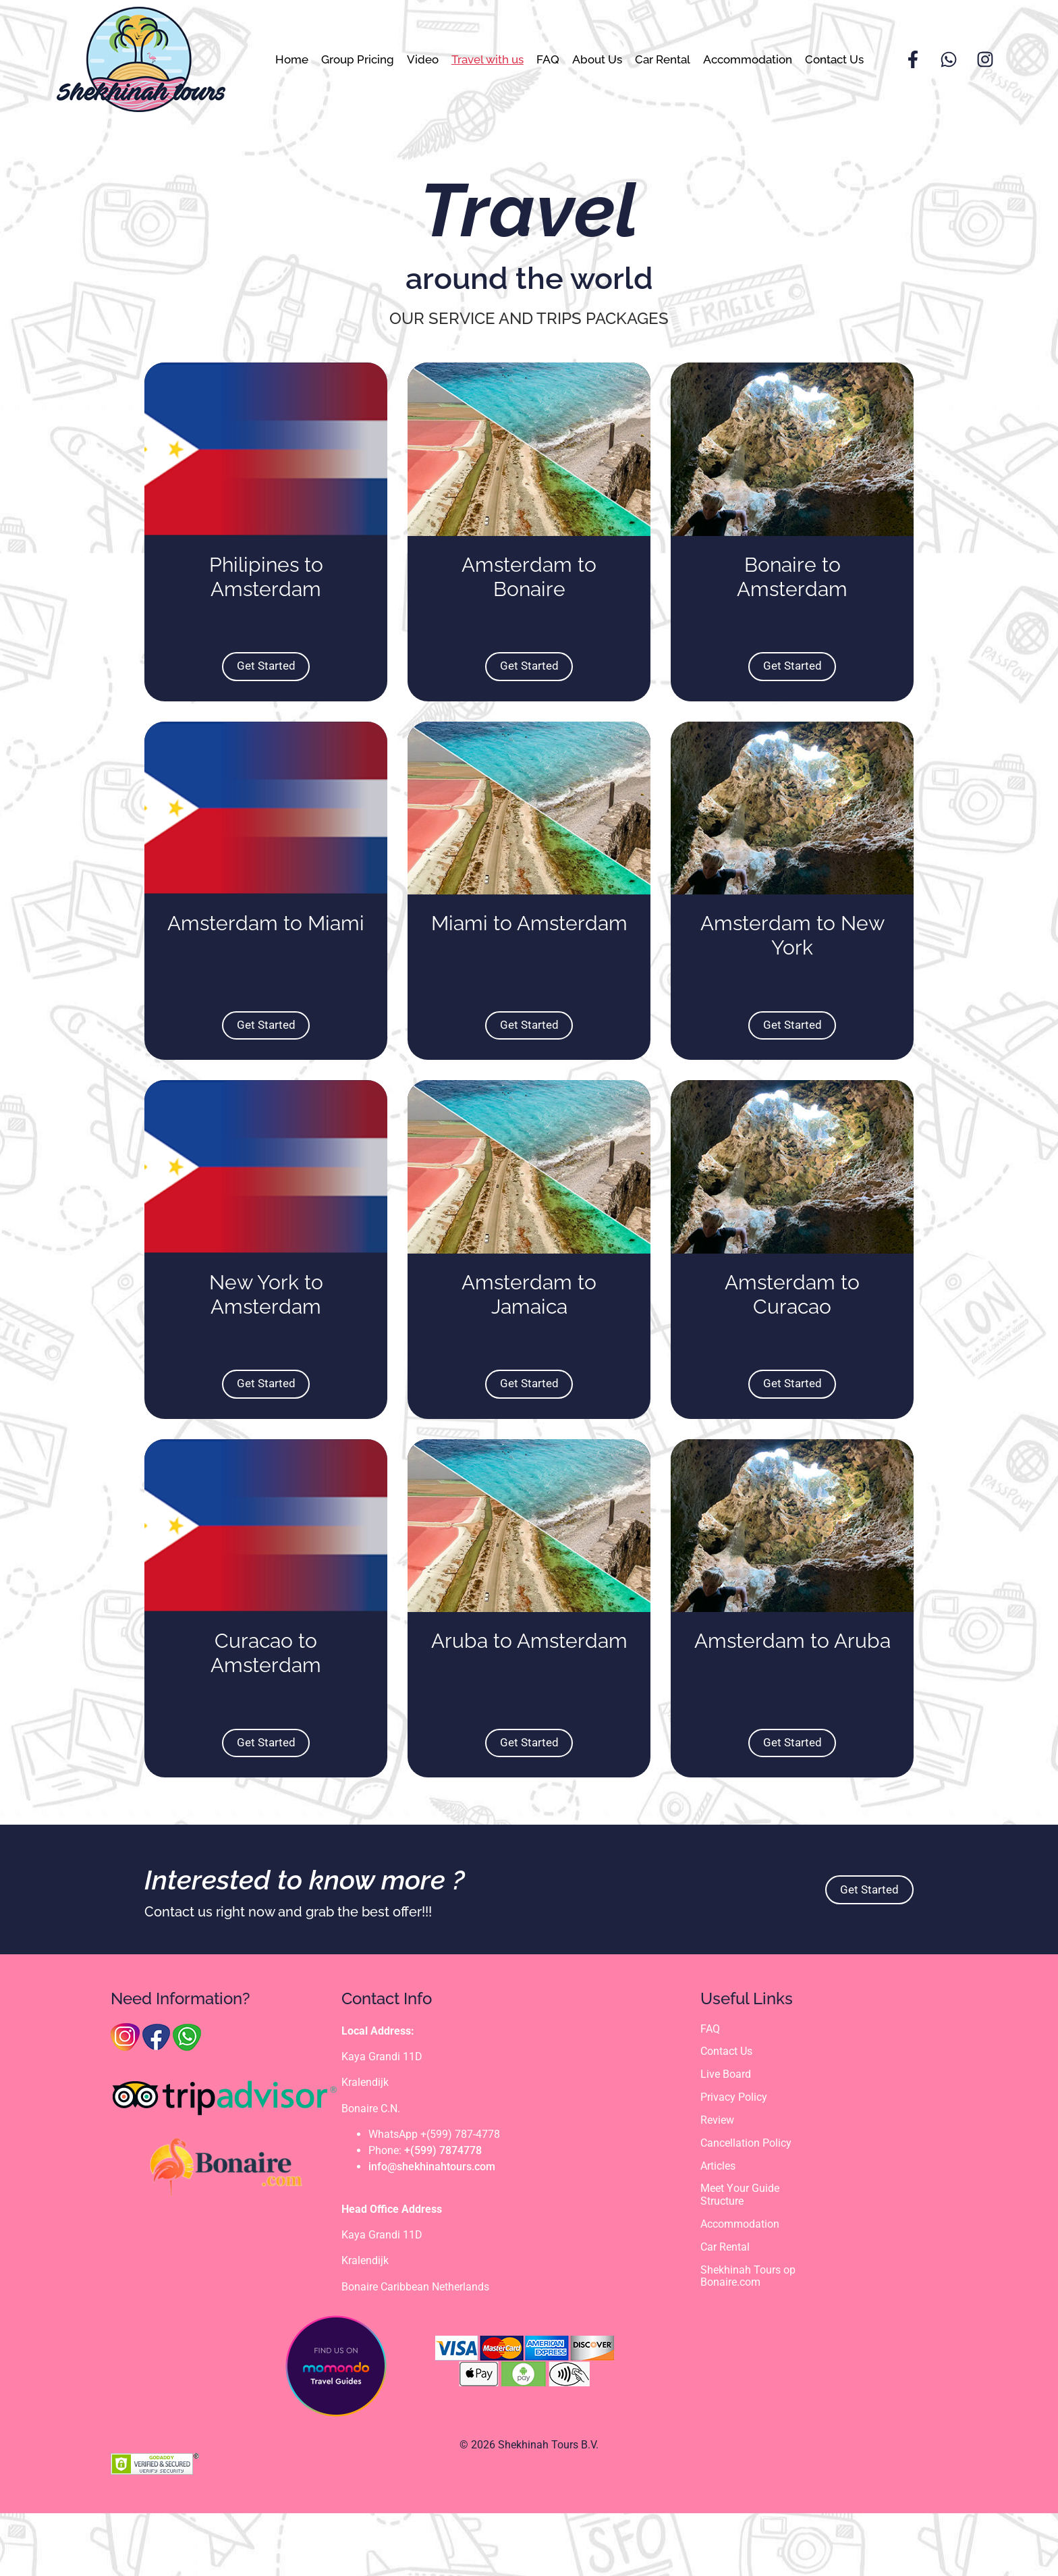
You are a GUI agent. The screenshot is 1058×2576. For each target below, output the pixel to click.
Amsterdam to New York (792, 967)
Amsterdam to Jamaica (529, 1342)
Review (717, 2184)
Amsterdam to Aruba (792, 1704)
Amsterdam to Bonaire (529, 592)
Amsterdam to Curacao (792, 1342)
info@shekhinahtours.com (431, 2230)
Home (291, 59)
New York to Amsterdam (266, 1342)
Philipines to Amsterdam (266, 592)
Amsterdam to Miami (265, 955)
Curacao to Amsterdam (266, 1716)
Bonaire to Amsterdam (792, 592)
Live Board (725, 2138)
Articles (717, 2230)
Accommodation (747, 59)
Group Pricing (357, 59)
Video (423, 59)
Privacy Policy (733, 2161)
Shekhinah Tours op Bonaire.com (748, 2342)
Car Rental (662, 59)
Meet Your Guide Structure (739, 2261)
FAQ (547, 59)
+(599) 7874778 (443, 2213)
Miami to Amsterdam (529, 955)
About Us (597, 59)
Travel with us (487, 59)
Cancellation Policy (745, 2207)
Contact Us (834, 59)
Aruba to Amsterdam (529, 1704)
